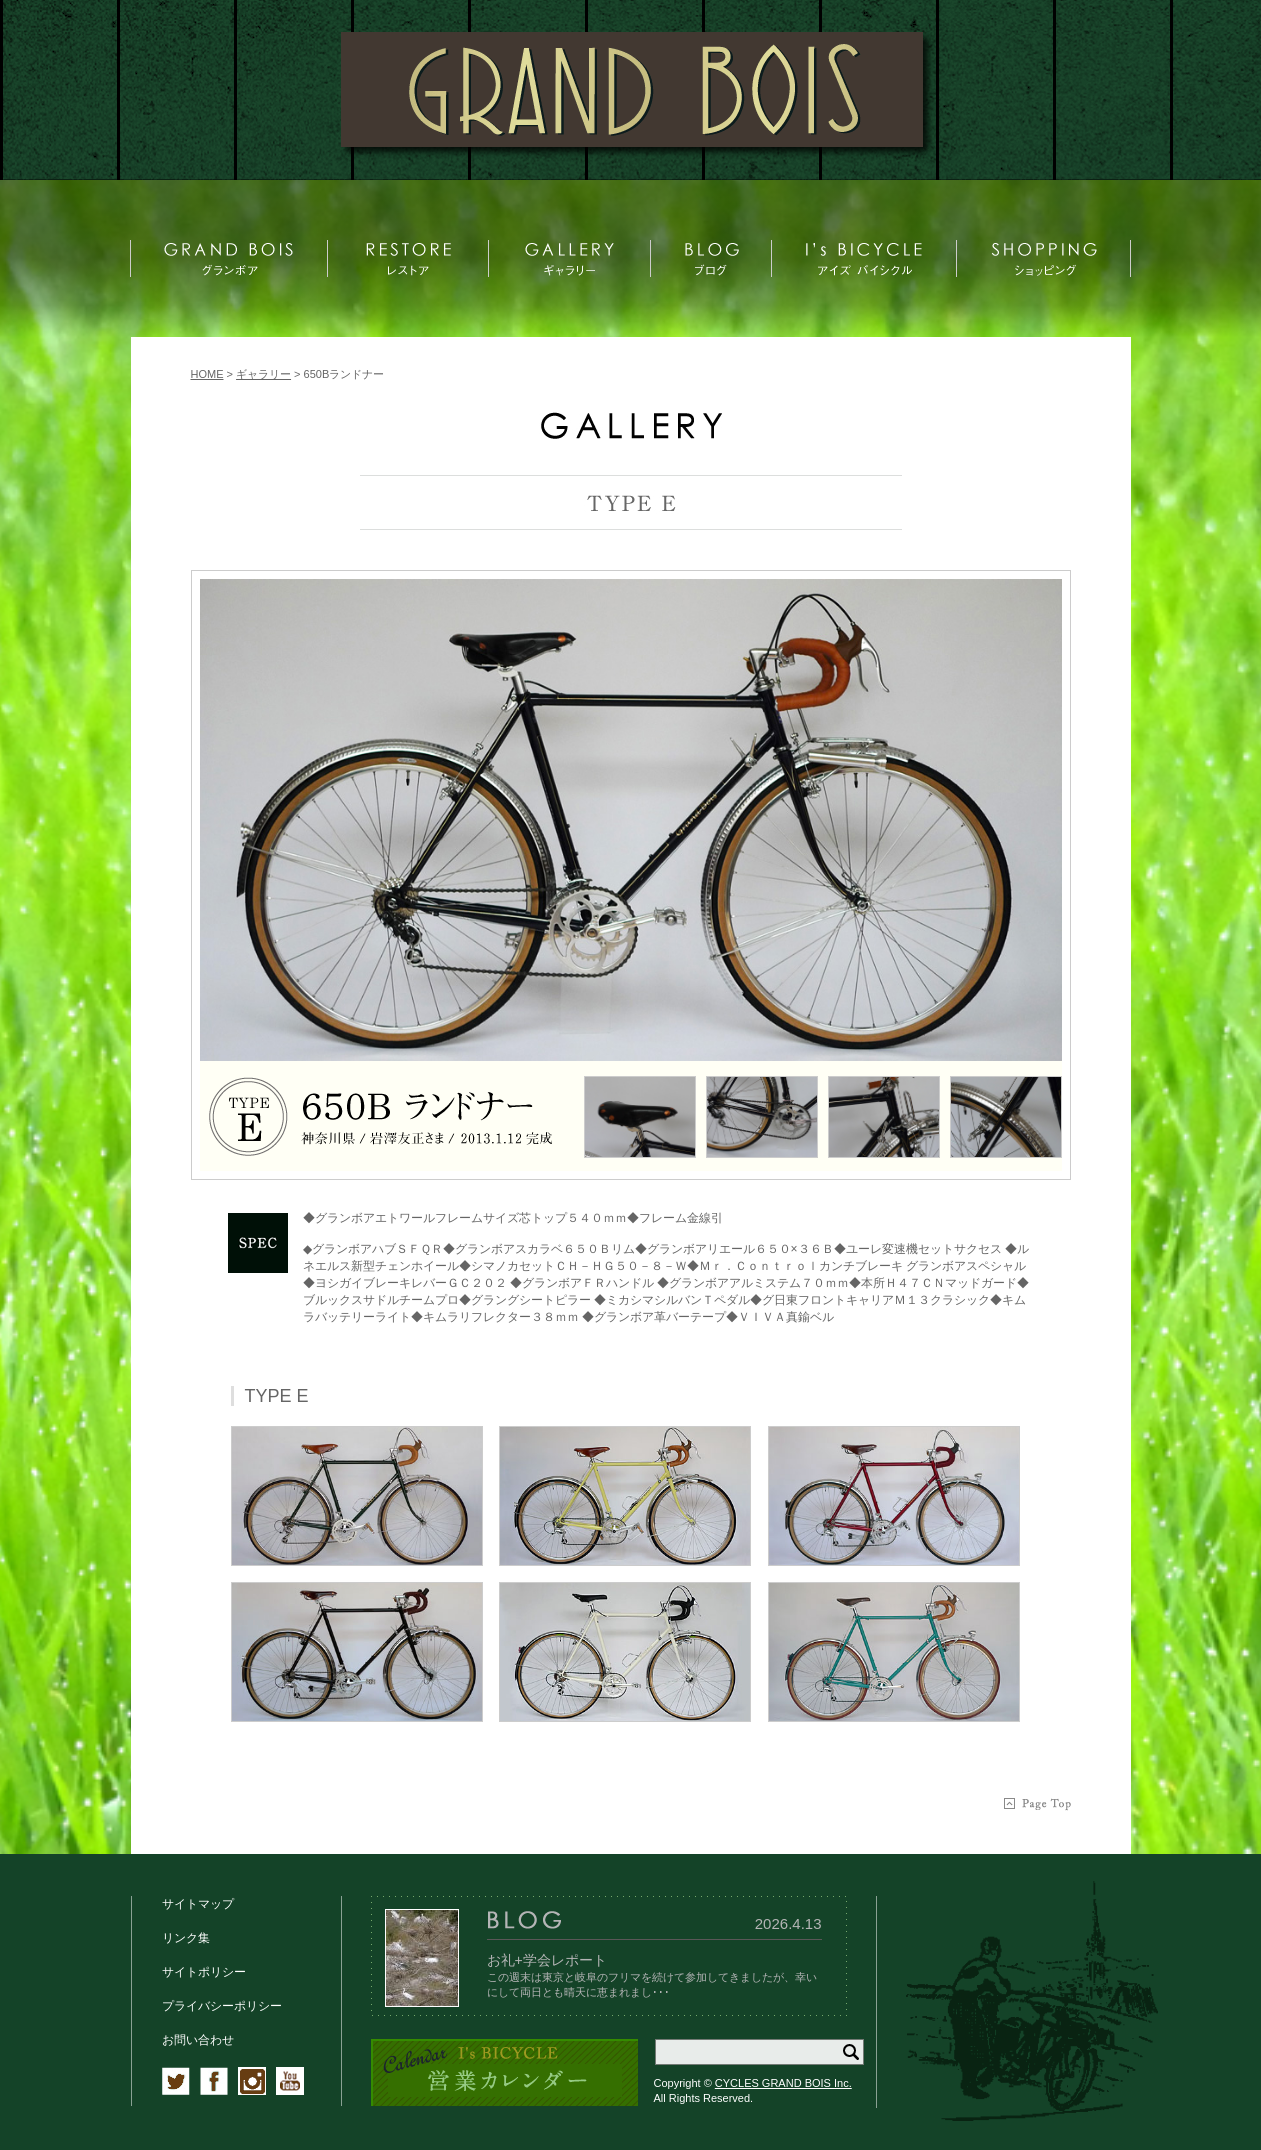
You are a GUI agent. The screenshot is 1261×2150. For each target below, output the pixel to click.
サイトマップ (198, 1904)
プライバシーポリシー (222, 2006)
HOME (207, 374)
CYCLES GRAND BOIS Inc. (783, 2083)
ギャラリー (263, 374)
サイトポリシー (204, 1972)
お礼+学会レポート (547, 1960)
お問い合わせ (198, 2040)
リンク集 (186, 1938)
